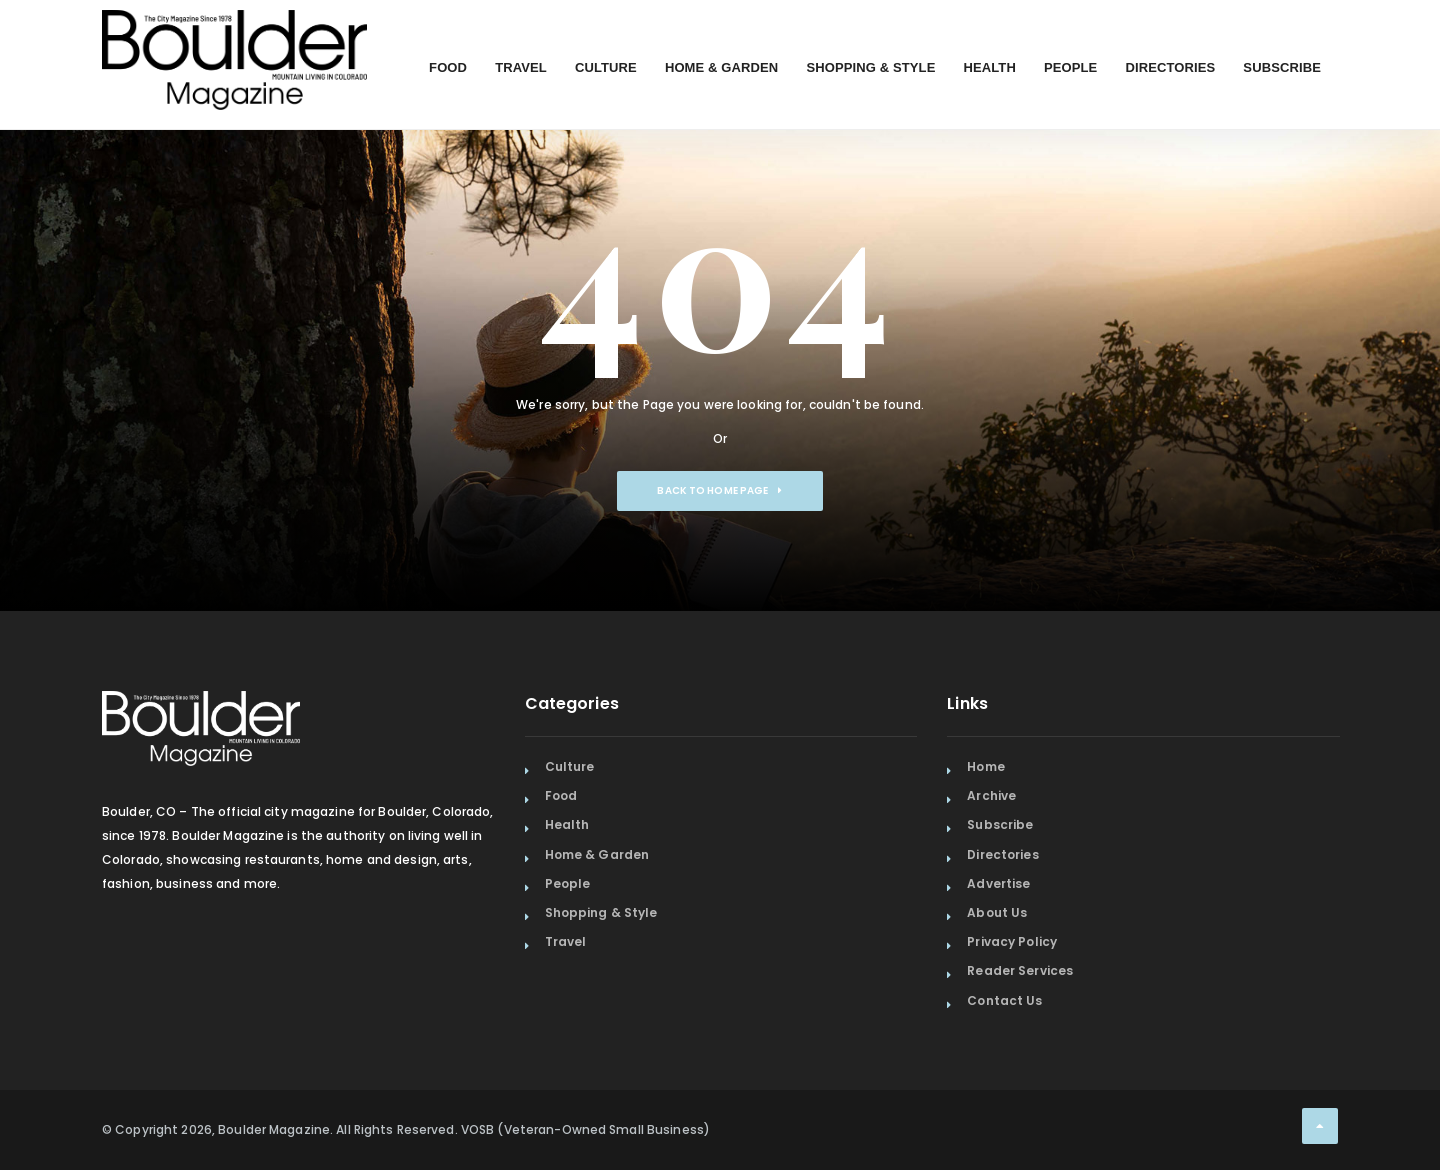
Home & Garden (722, 67)
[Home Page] (234, 35)
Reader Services (1020, 970)
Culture (606, 67)
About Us (997, 912)
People (1070, 67)
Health (989, 67)
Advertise (998, 883)
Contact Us (1004, 1000)
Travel (521, 67)
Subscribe (1282, 67)
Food (448, 67)
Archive (991, 795)
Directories (1170, 67)
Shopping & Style (870, 67)
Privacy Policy (1012, 941)
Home (985, 766)
